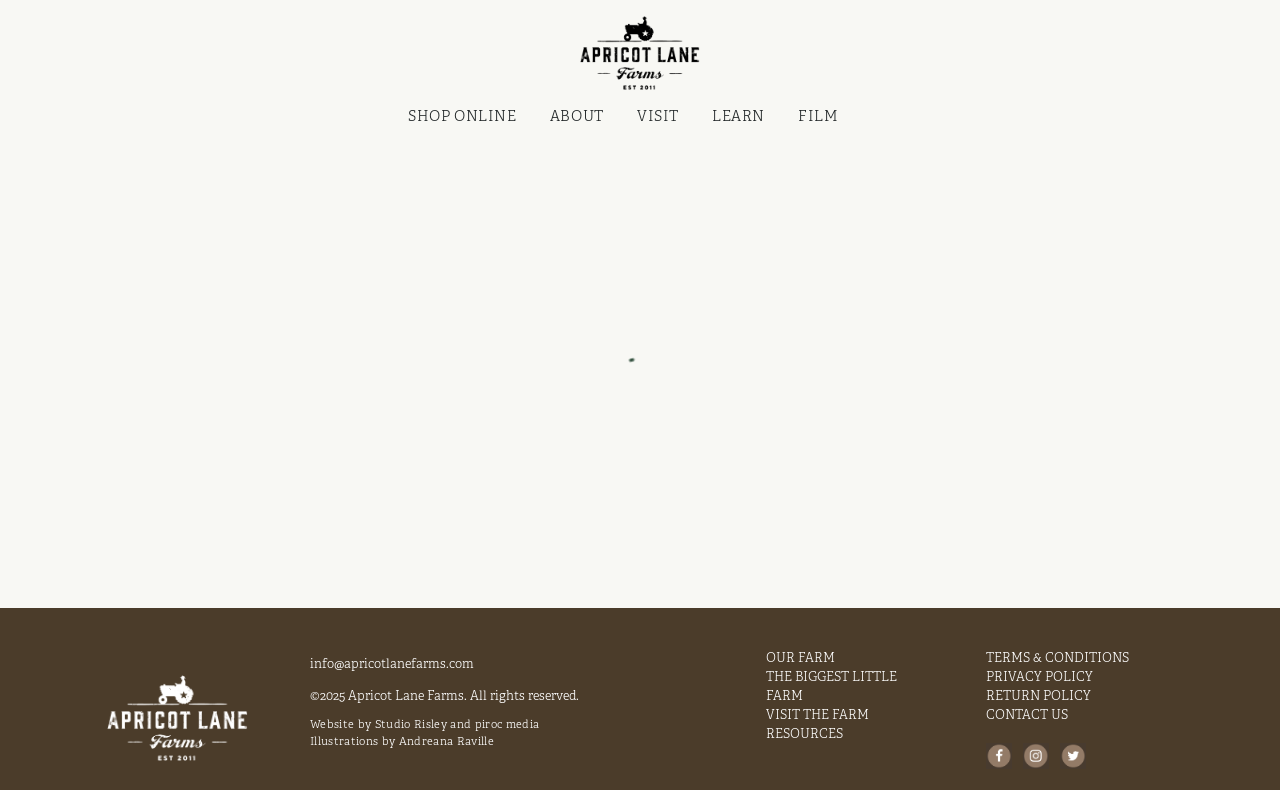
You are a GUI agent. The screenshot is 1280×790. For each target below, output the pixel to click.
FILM (818, 115)
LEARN (738, 115)
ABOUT (577, 115)
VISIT (658, 115)
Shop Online (462, 115)
